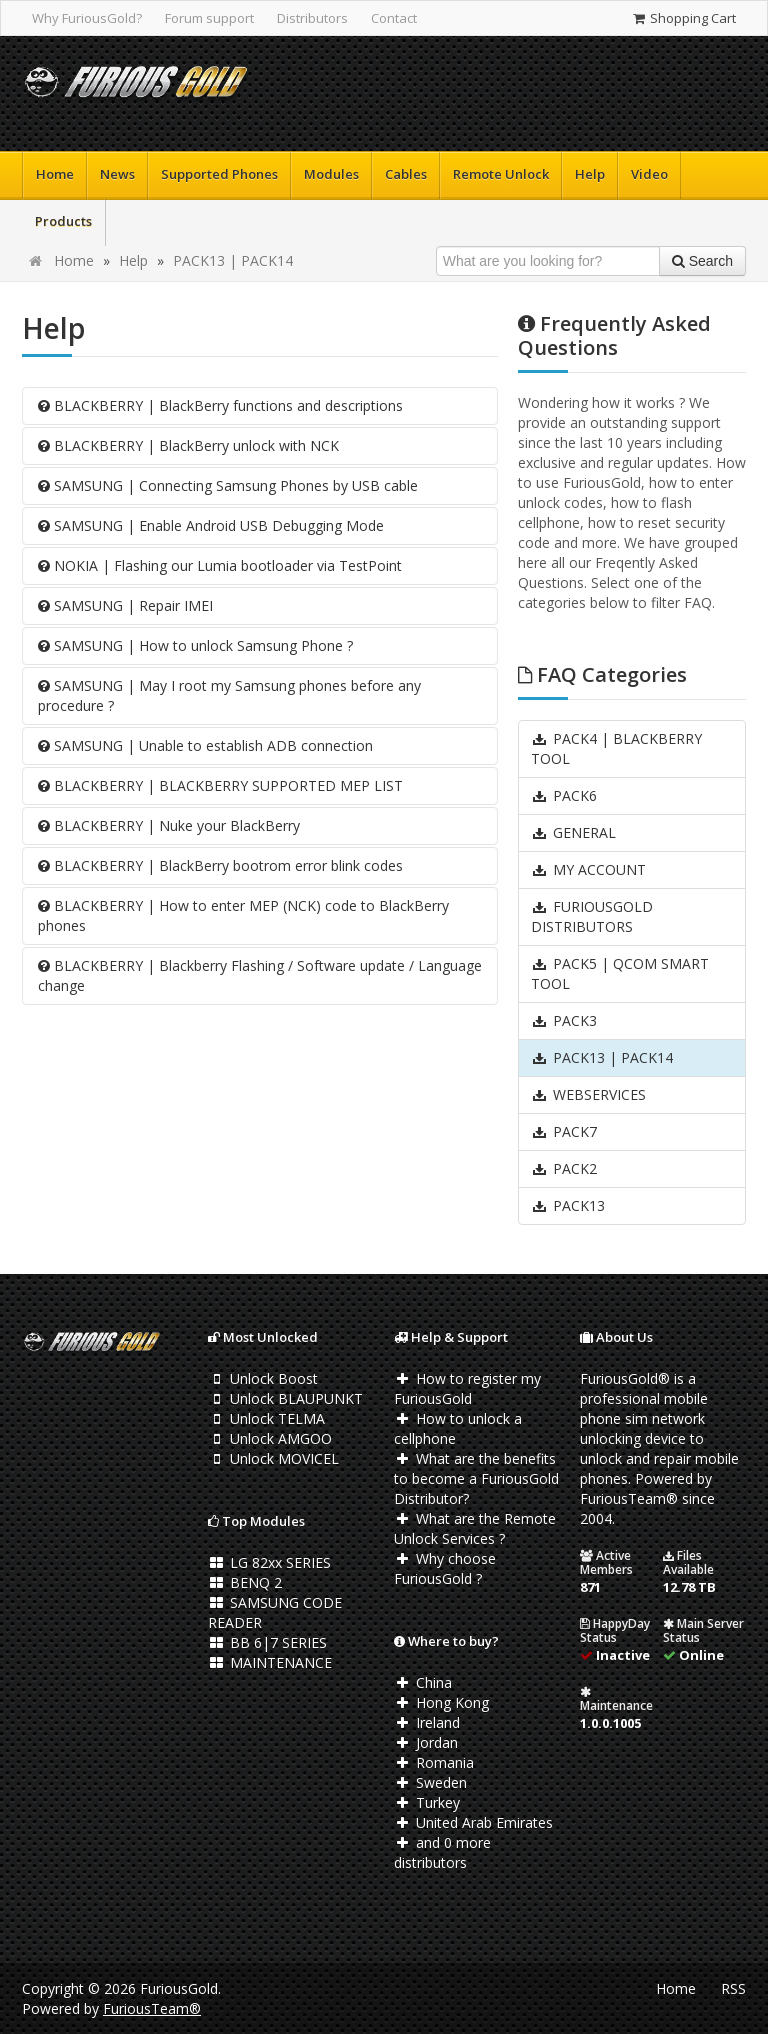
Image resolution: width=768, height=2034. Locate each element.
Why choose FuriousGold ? (445, 1568)
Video (649, 174)
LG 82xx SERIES (269, 1562)
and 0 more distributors (442, 1852)
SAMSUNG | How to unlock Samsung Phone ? (195, 645)
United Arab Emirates (473, 1822)
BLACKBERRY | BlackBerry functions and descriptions (220, 405)
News (117, 174)
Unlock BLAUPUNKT (285, 1398)
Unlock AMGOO (270, 1438)
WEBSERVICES (588, 1094)
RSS (733, 1988)
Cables (406, 174)
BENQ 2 (245, 1582)
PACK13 (568, 1205)
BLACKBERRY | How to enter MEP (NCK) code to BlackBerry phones (243, 915)
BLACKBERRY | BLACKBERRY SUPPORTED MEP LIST (220, 785)
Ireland (427, 1722)
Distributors (312, 18)
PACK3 (564, 1020)
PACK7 (564, 1131)
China (423, 1682)
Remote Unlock (501, 174)
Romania (434, 1762)
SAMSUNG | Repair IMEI (125, 605)
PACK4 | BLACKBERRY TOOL (616, 748)
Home (55, 174)
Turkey (427, 1802)
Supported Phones (219, 174)
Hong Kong (441, 1702)
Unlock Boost (263, 1378)
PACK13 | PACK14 (233, 260)
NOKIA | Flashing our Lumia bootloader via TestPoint (220, 565)
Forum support (209, 18)
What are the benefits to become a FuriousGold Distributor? (476, 1478)
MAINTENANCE (270, 1662)
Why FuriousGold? (87, 18)
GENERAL (573, 832)
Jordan (426, 1742)
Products (63, 221)
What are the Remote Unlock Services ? (475, 1528)
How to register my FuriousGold (467, 1388)
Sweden (430, 1782)
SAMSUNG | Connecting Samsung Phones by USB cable (228, 485)
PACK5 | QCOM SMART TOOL (620, 973)
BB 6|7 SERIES (267, 1642)
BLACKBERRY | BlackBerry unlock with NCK (188, 445)
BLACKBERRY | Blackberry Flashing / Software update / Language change (260, 975)
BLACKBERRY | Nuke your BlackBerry (169, 825)
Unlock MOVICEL (273, 1458)
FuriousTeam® (152, 2008)
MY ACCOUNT (588, 869)
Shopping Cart (683, 18)
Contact (394, 18)
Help (590, 174)
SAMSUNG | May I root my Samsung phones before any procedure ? (229, 695)
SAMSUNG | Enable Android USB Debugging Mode (211, 525)
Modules (331, 174)
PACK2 (564, 1168)
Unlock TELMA (266, 1418)
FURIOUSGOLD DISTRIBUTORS (592, 916)
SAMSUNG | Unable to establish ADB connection (205, 745)
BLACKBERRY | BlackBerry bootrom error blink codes (220, 865)
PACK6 (564, 795)
